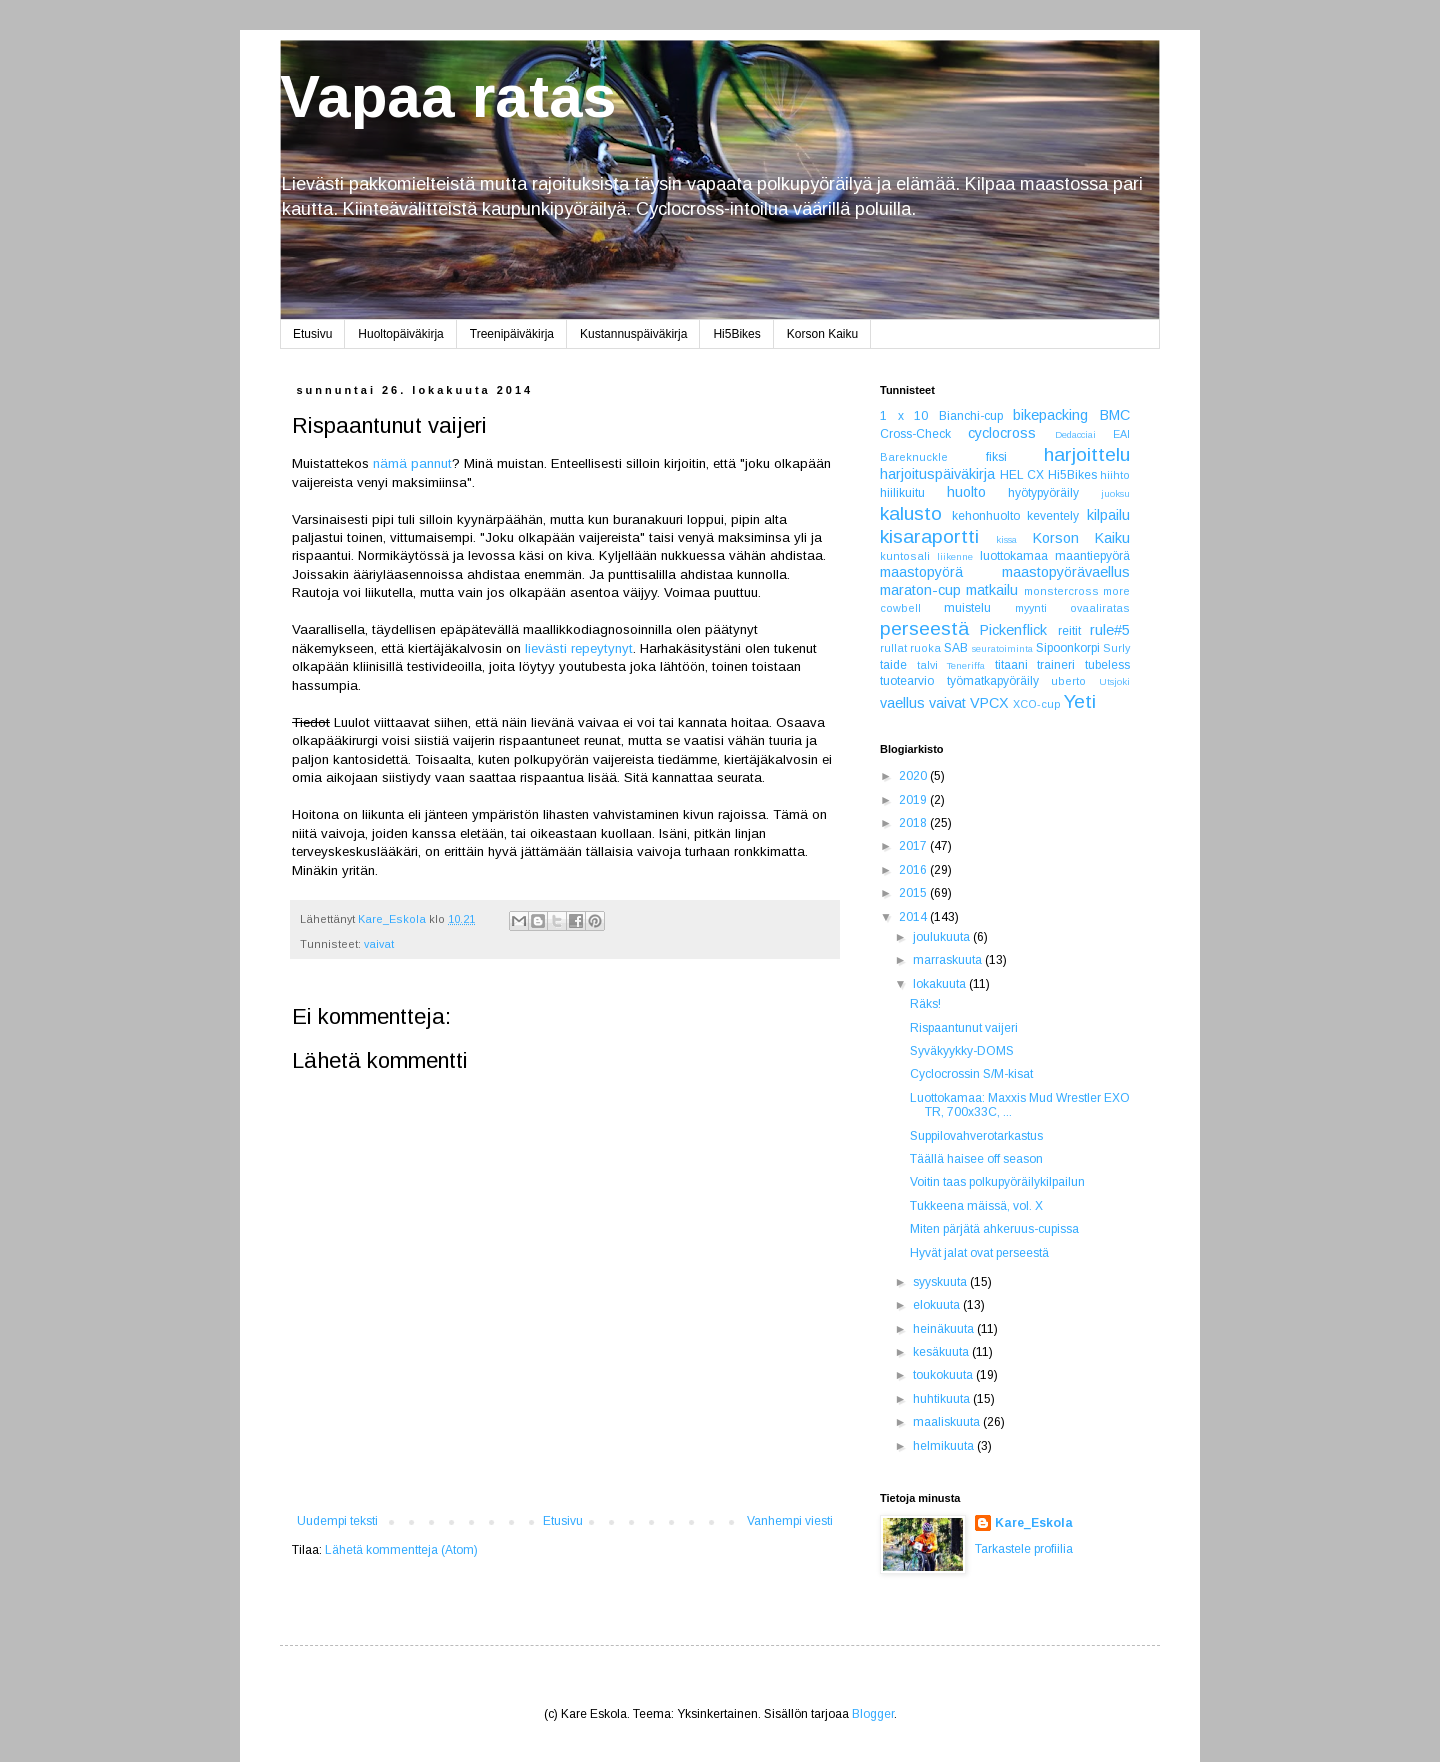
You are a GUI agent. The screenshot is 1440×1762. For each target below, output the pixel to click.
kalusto (911, 513)
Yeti (1080, 701)
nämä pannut (412, 463)
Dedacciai (1075, 434)
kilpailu (1108, 515)
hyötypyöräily (1043, 493)
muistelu (967, 608)
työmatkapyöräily (993, 681)
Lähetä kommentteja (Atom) (401, 1550)
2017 (914, 846)
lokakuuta (941, 984)
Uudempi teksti (337, 1521)
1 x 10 (904, 416)
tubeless (1107, 665)
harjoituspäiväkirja (937, 474)
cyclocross (1002, 433)
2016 (914, 870)
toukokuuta (944, 1375)
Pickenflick (1013, 630)
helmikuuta (945, 1446)
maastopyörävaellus (1066, 572)
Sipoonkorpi (1068, 648)
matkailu (992, 590)
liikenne (955, 556)
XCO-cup (1037, 704)
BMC (1115, 415)
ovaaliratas (1100, 608)
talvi (927, 665)
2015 (914, 893)
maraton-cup (920, 590)
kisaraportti (929, 536)
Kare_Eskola (1034, 1523)
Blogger (873, 1714)
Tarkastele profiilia (1024, 1549)
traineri (1056, 665)
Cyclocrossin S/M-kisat (971, 1074)
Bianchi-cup (971, 416)
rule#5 (1110, 630)
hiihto (1115, 475)
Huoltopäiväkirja (400, 334)
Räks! (925, 1004)
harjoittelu (1087, 454)
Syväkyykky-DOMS (962, 1051)
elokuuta (938, 1305)
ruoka (925, 648)
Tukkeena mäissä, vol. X (976, 1206)
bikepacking (1050, 415)
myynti (1031, 608)
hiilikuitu (902, 493)
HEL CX (1022, 475)
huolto (966, 492)
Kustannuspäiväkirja (633, 334)
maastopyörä (921, 572)
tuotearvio (907, 681)
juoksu (1115, 493)
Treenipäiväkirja (512, 334)
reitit (1069, 631)
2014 (914, 917)
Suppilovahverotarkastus (976, 1136)
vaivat (379, 944)
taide (893, 665)
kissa (1006, 539)
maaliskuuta (948, 1422)
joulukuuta (943, 937)
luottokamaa (1014, 556)
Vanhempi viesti (790, 1521)
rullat (893, 648)
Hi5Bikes (736, 334)
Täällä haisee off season (976, 1159)
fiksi (996, 457)
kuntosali (905, 556)
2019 (914, 800)
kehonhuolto (986, 516)
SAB (956, 648)
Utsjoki (1114, 681)
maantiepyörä (1092, 556)
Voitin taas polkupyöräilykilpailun (997, 1182)
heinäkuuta (945, 1329)
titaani (1011, 665)
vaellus (902, 703)
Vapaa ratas (448, 96)
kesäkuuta (942, 1352)
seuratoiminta (1002, 648)
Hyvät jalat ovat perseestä (979, 1253)
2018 (914, 823)
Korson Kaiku (822, 334)
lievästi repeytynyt (579, 648)
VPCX (989, 703)
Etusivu (312, 334)
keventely (1053, 516)
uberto (1068, 681)
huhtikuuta (943, 1399)
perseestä (924, 628)
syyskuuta (941, 1282)
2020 (914, 776)
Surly (1116, 648)
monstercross (1061, 591)
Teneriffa (966, 665)
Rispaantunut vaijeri (964, 1028)
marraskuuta (949, 960)
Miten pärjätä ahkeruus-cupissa (994, 1229)
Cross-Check (915, 434)
